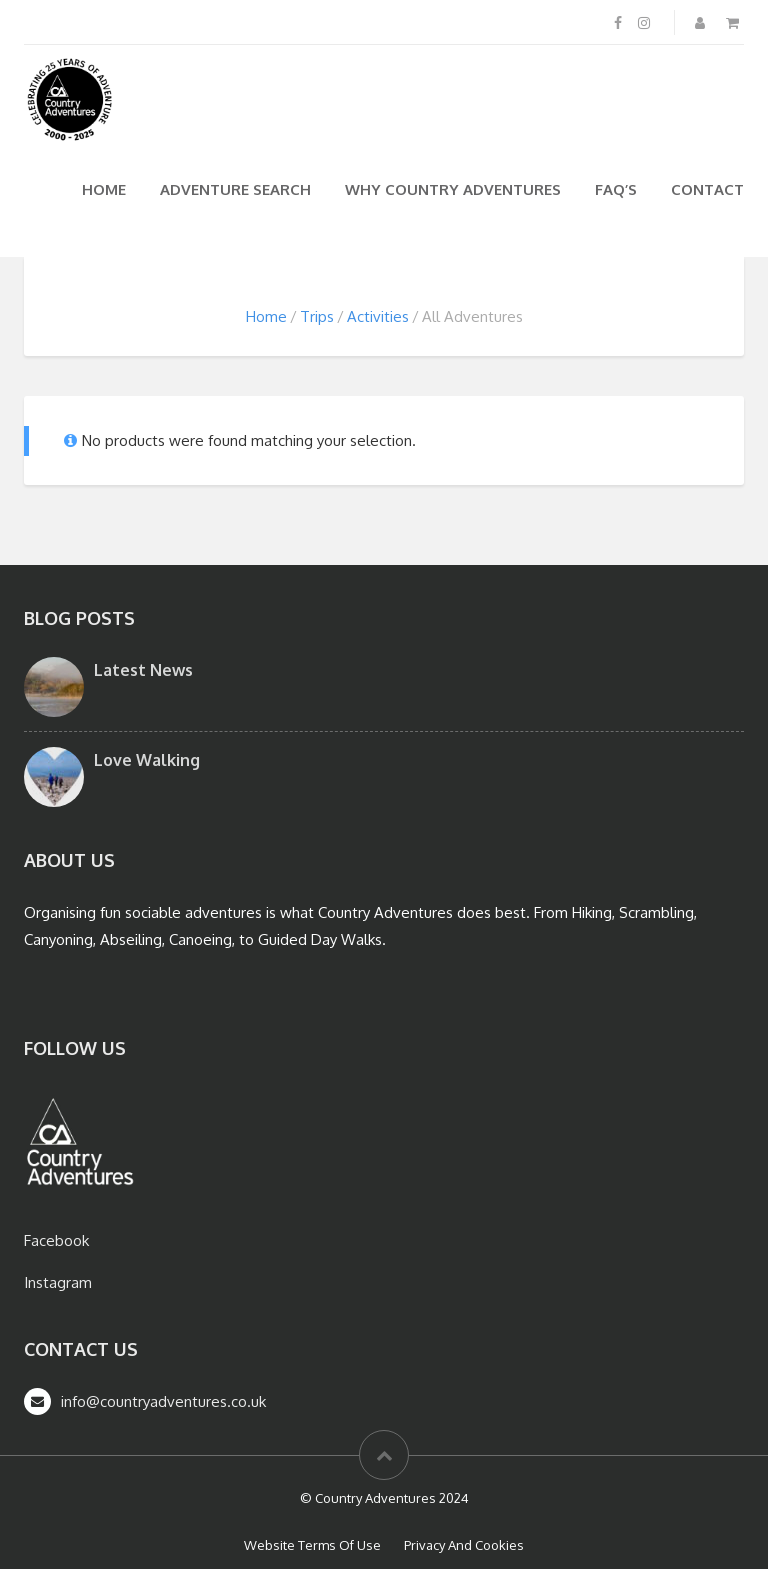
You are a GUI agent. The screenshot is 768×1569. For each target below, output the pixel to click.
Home (104, 189)
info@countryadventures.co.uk (163, 1401)
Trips (317, 316)
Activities (378, 316)
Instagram (58, 1282)
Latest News (143, 670)
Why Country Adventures (453, 189)
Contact (707, 189)
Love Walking (147, 760)
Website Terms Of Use (312, 1545)
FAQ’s (616, 189)
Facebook (56, 1240)
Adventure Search (235, 189)
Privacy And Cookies (464, 1545)
